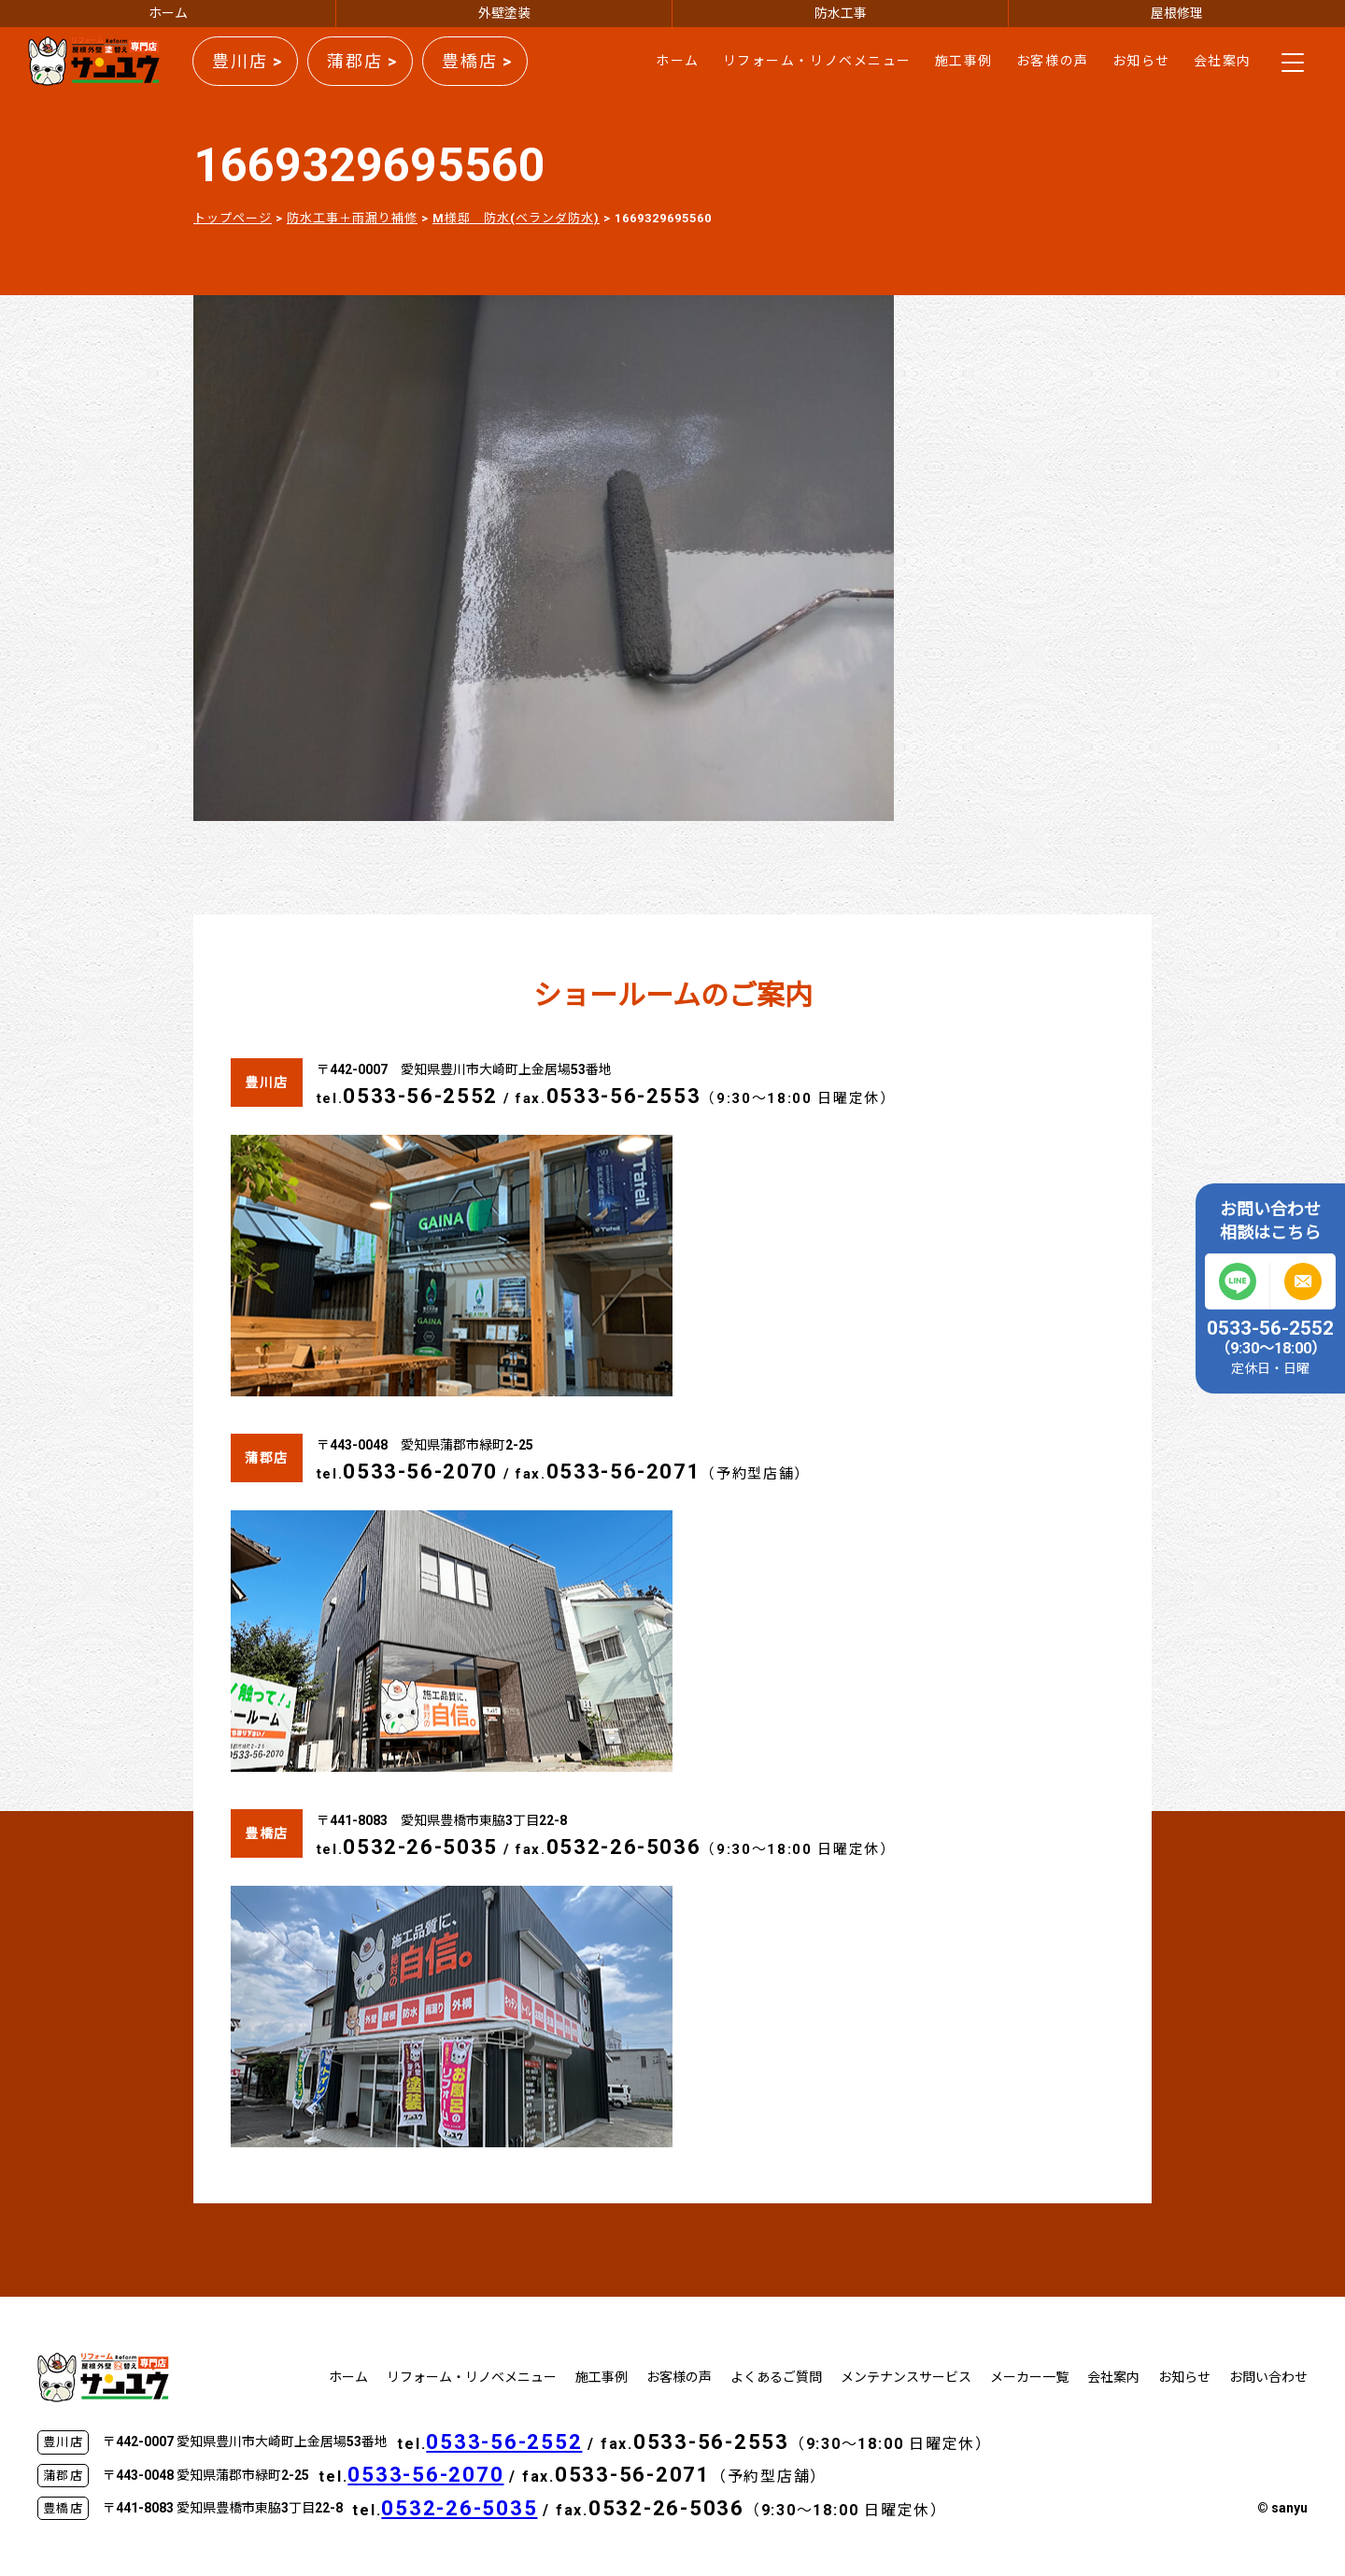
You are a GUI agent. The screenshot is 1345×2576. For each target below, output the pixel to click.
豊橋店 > (477, 61)
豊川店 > (247, 61)
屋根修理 (1177, 13)
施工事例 (964, 60)
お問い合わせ (1268, 2377)
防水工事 (840, 13)
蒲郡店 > (362, 61)
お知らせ (1141, 60)
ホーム (168, 13)
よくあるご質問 (776, 2377)
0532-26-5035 (420, 1847)
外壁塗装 (504, 13)
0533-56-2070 (420, 1471)
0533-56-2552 (420, 1096)
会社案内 (1223, 60)
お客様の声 (1052, 60)
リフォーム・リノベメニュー (817, 60)
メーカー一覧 (1029, 2377)
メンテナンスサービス (906, 2377)
